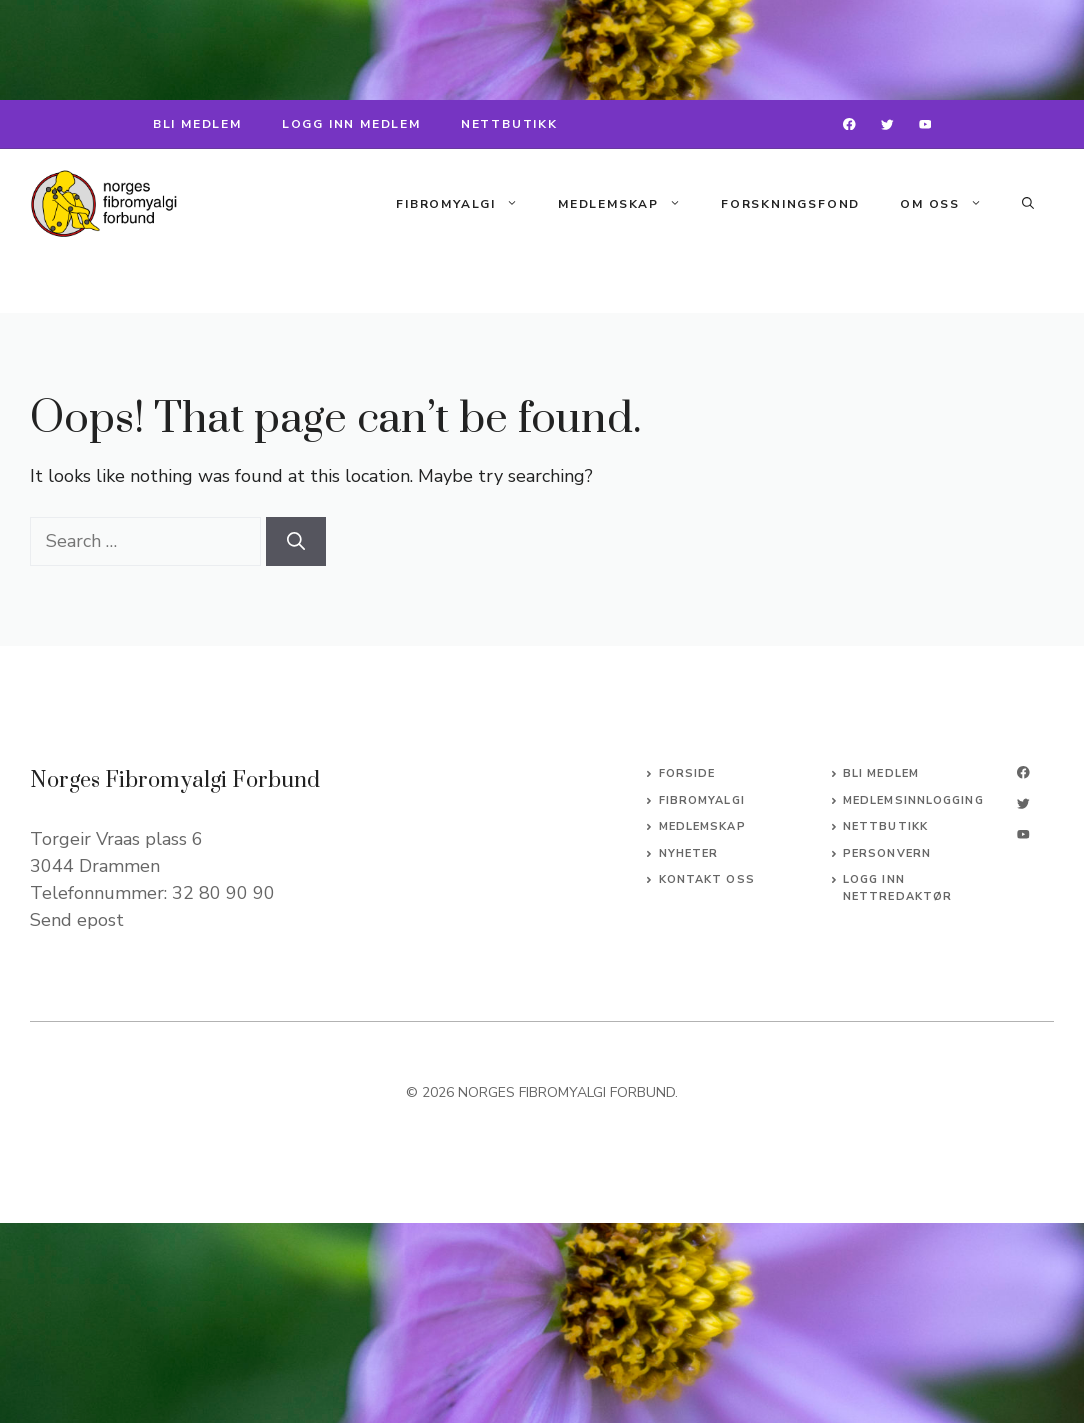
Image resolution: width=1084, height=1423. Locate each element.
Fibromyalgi (467, 204)
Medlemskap (629, 204)
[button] (1028, 204)
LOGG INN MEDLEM (351, 124)
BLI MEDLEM (197, 124)
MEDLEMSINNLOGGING (913, 800)
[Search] (296, 541)
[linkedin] (1023, 834)
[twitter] (887, 124)
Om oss (951, 204)
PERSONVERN (887, 853)
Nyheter (689, 853)
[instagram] (925, 124)
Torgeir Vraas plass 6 (116, 839)
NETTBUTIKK (509, 124)
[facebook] (849, 124)
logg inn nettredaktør (897, 888)
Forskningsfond (790, 204)
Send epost (77, 920)
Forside (687, 773)
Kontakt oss (707, 879)
